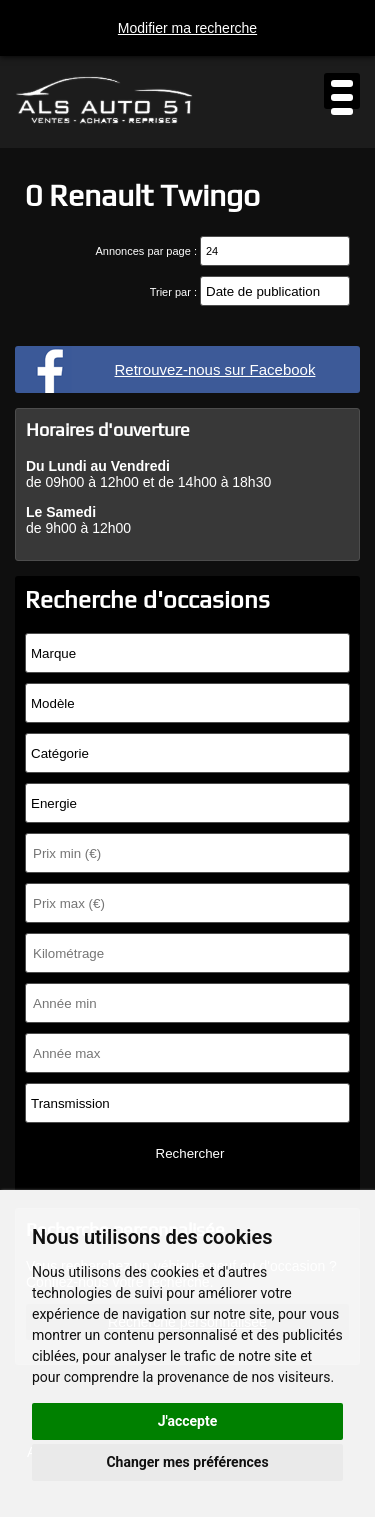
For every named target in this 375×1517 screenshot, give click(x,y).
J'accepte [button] (188, 1421)
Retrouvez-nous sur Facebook (215, 369)
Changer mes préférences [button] (187, 1462)
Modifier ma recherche (187, 28)
